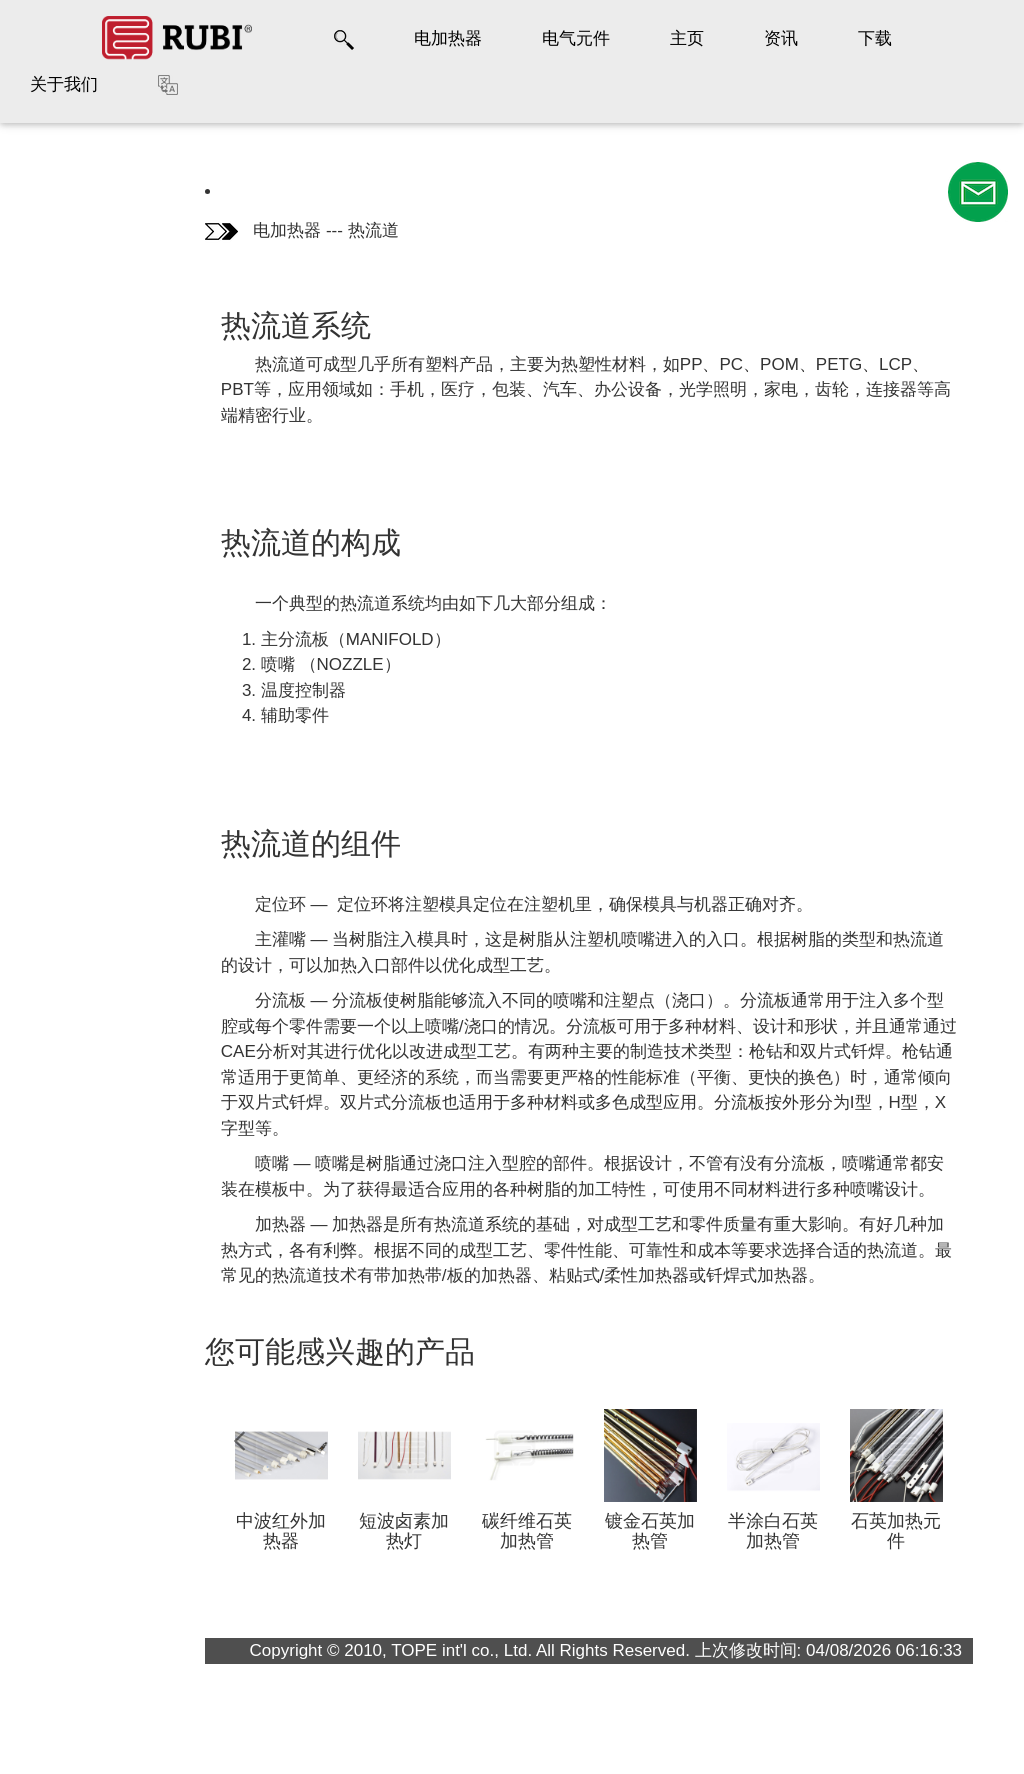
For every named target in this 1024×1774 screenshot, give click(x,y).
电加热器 (448, 38)
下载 (875, 38)
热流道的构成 (73, 244)
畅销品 (54, 367)
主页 (687, 38)
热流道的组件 (73, 311)
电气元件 (576, 38)
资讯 (781, 38)
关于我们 (64, 84)
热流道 (373, 230)
